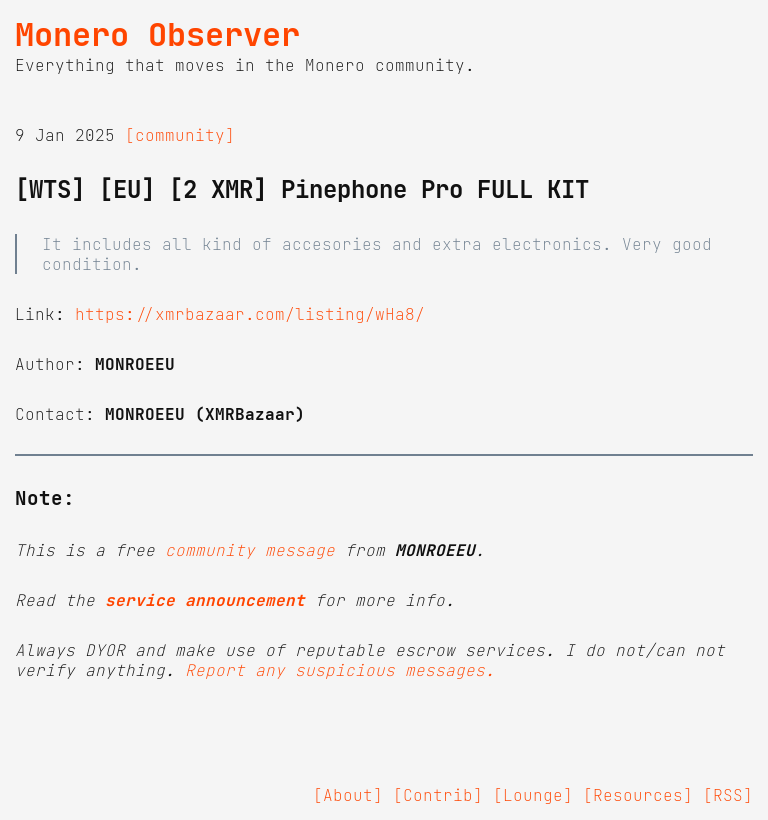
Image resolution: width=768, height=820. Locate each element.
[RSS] (728, 795)
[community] (180, 135)
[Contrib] (438, 795)
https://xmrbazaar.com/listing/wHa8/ (250, 314)
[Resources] (638, 795)
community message (250, 550)
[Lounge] (533, 795)
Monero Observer (157, 35)
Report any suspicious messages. (340, 670)
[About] (348, 795)
